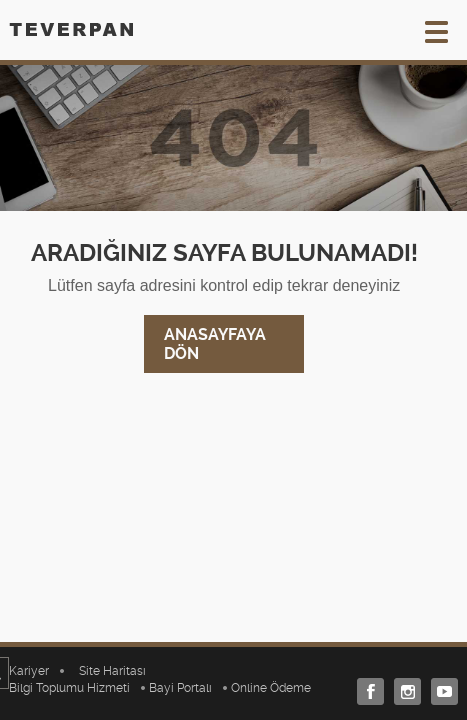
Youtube (439, 691)
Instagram (402, 691)
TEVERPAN (71, 29)
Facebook (365, 691)
